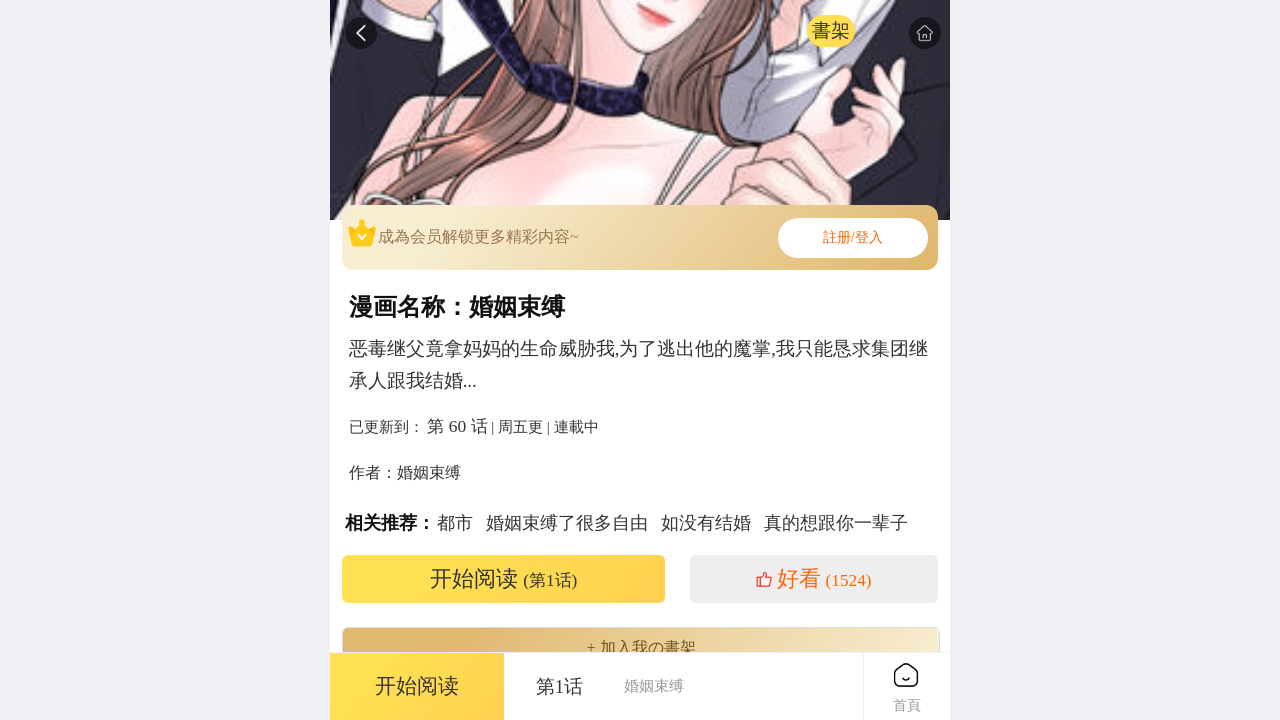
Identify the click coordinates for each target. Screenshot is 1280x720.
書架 (831, 30)
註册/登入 (853, 237)
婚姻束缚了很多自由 (567, 523)
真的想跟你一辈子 (836, 523)
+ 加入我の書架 (640, 648)
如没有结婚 (706, 523)
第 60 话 (457, 426)
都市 (455, 523)
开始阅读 (504, 579)
